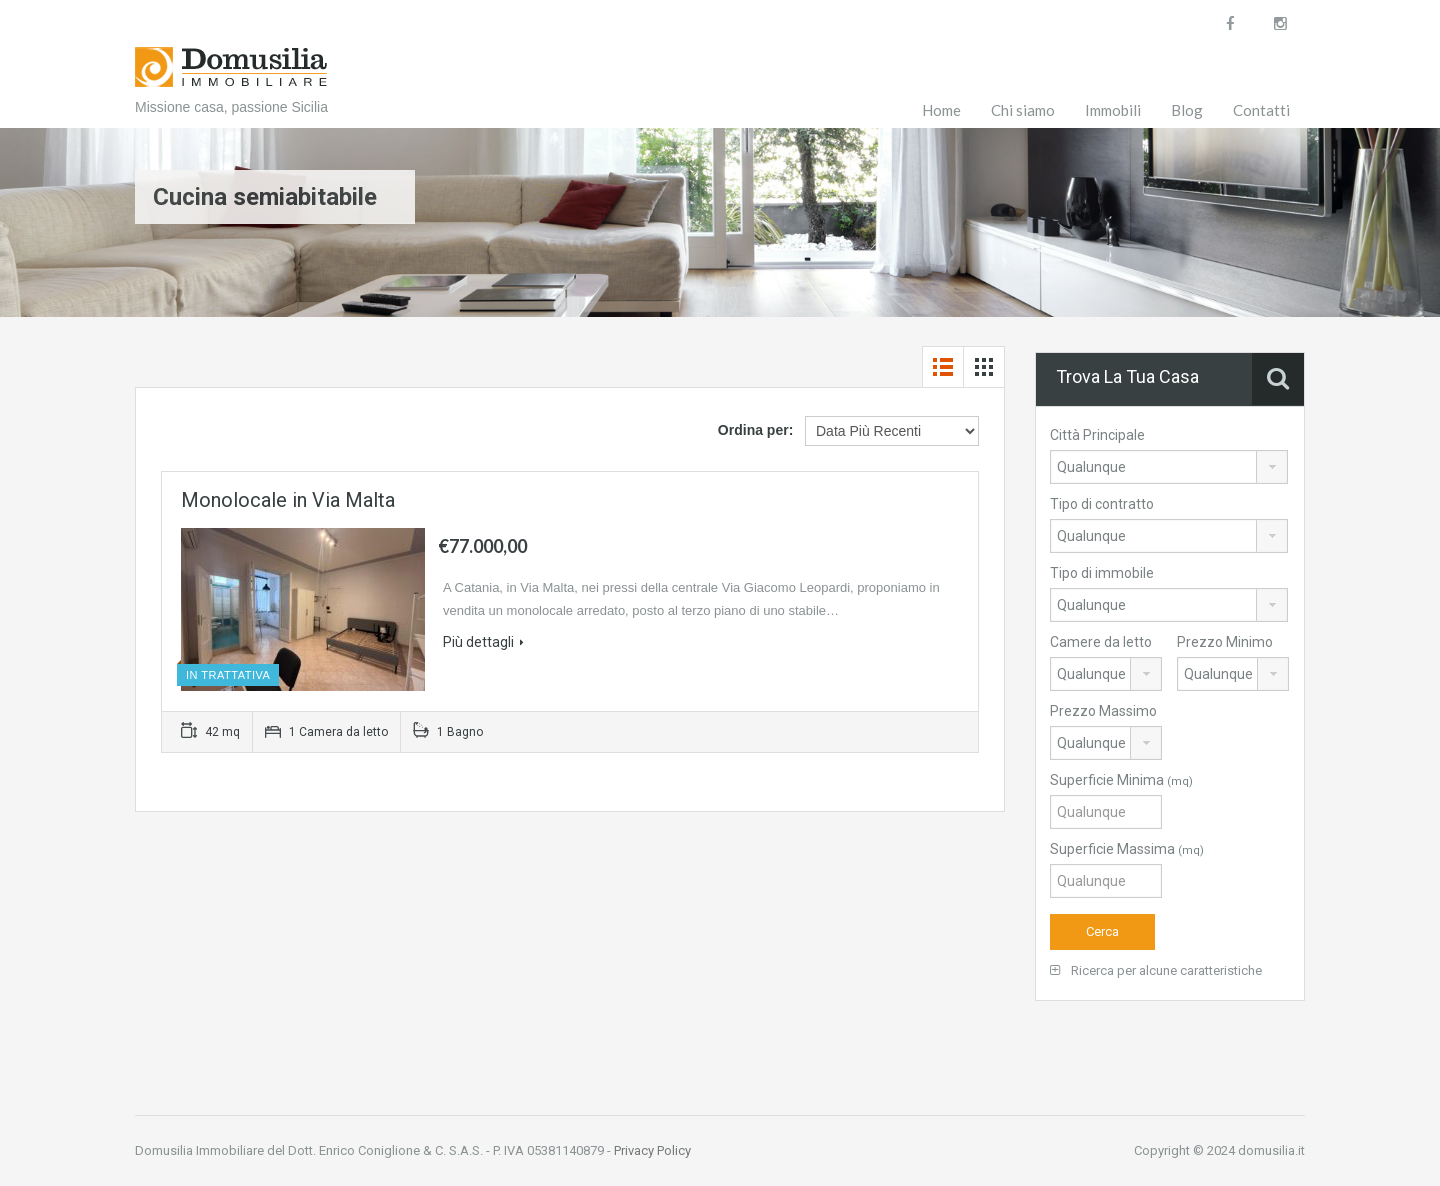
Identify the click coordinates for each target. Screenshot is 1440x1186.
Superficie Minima (1121, 780)
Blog (1187, 110)
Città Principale (1097, 435)
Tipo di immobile (1102, 573)
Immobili (1113, 110)
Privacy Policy (652, 1150)
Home (941, 110)
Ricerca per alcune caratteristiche (1156, 970)
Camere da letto (1101, 642)
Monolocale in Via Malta (288, 500)
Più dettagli (483, 642)
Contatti (1261, 110)
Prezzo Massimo (1103, 711)
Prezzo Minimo (1225, 642)
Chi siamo (1023, 110)
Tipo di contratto (1102, 504)
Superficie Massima (1127, 849)
